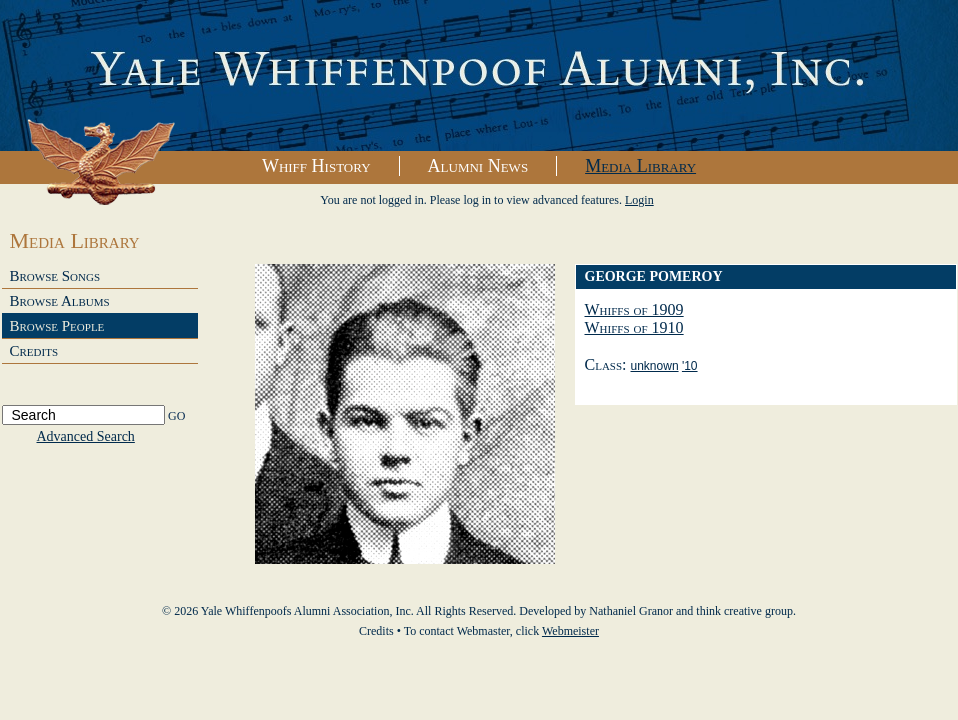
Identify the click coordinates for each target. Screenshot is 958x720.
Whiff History (316, 166)
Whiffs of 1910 (634, 327)
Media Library (640, 166)
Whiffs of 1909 (634, 309)
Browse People (57, 326)
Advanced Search (86, 436)
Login (639, 200)
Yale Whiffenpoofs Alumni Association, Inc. (479, 76)
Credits (34, 351)
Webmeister (570, 631)
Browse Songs (55, 276)
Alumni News (478, 166)
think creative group (744, 611)
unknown (655, 366)
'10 (690, 366)
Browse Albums (60, 301)
